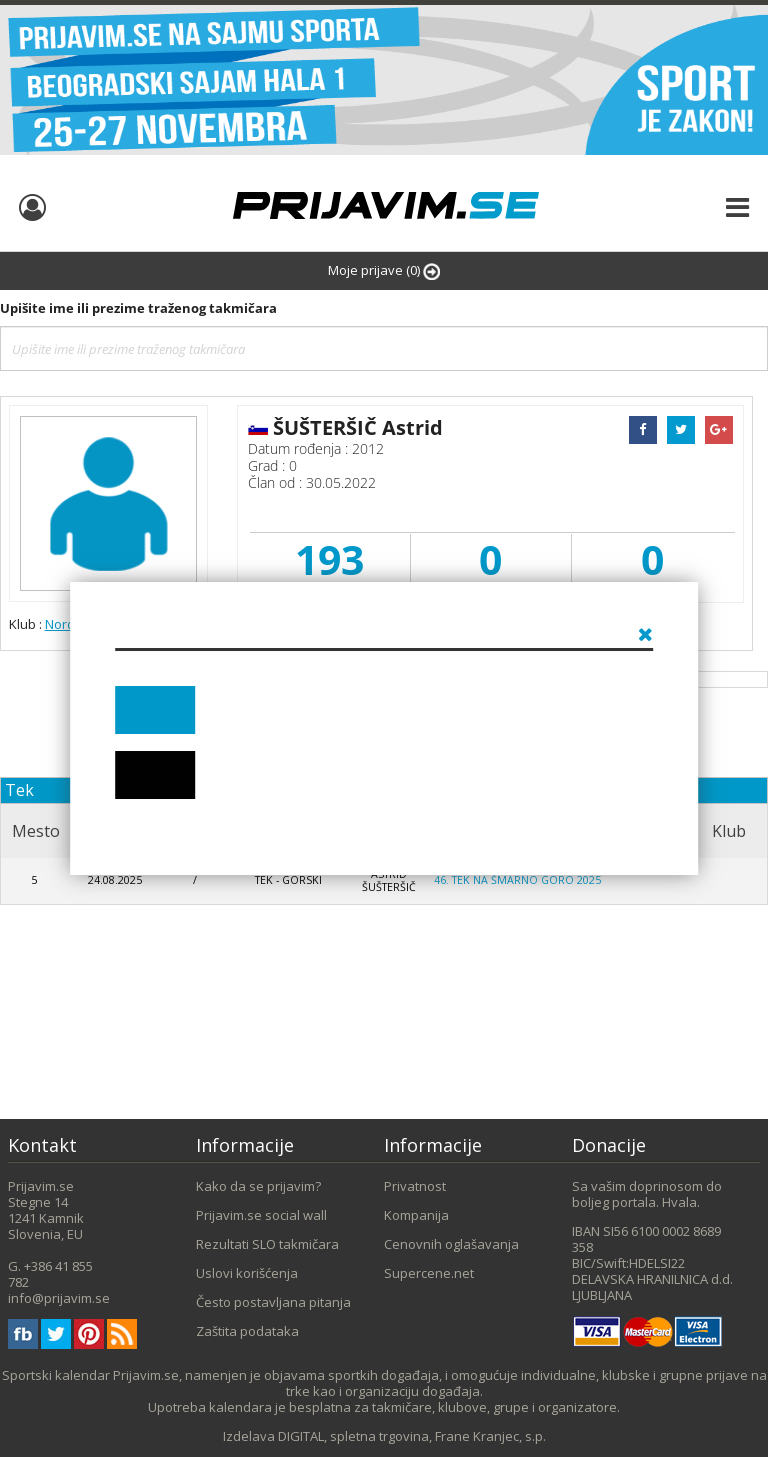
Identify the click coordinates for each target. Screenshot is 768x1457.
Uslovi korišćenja (247, 1273)
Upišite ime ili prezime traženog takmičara (138, 308)
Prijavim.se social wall (261, 1215)
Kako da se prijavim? (258, 1186)
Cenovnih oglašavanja (451, 1244)
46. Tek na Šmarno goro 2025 (517, 880)
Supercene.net (429, 1273)
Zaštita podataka (247, 1331)
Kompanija (416, 1215)
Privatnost (415, 1186)
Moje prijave (384, 270)
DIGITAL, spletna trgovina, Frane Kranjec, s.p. (412, 1436)
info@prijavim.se (59, 1298)
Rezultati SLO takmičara (267, 1244)
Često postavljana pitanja (273, 1302)
